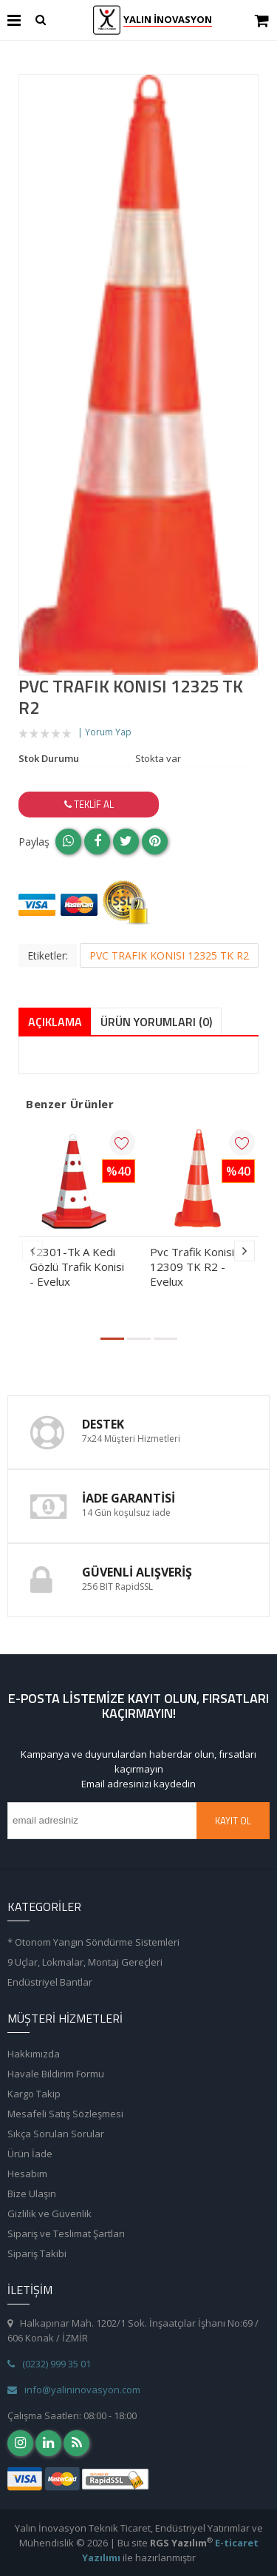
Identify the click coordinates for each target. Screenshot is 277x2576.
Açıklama (55, 1022)
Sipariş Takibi (36, 2253)
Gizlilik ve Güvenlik (49, 2213)
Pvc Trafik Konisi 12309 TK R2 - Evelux (192, 1266)
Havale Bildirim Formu (55, 2073)
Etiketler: (47, 955)
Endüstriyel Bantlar (49, 1982)
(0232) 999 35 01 (49, 2363)
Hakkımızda (33, 2053)
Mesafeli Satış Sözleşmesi (65, 2113)
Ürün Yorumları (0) (156, 1022)
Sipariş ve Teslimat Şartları (66, 2233)
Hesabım (27, 2173)
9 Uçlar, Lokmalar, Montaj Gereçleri (85, 1962)
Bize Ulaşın (31, 2193)
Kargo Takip (34, 2093)
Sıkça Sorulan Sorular (55, 2133)
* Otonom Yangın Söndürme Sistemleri (93, 1942)
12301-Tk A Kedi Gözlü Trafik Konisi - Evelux (77, 1266)
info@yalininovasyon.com (73, 2389)
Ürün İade (29, 2153)
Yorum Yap (108, 732)
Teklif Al (89, 804)
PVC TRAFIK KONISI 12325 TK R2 (169, 955)
